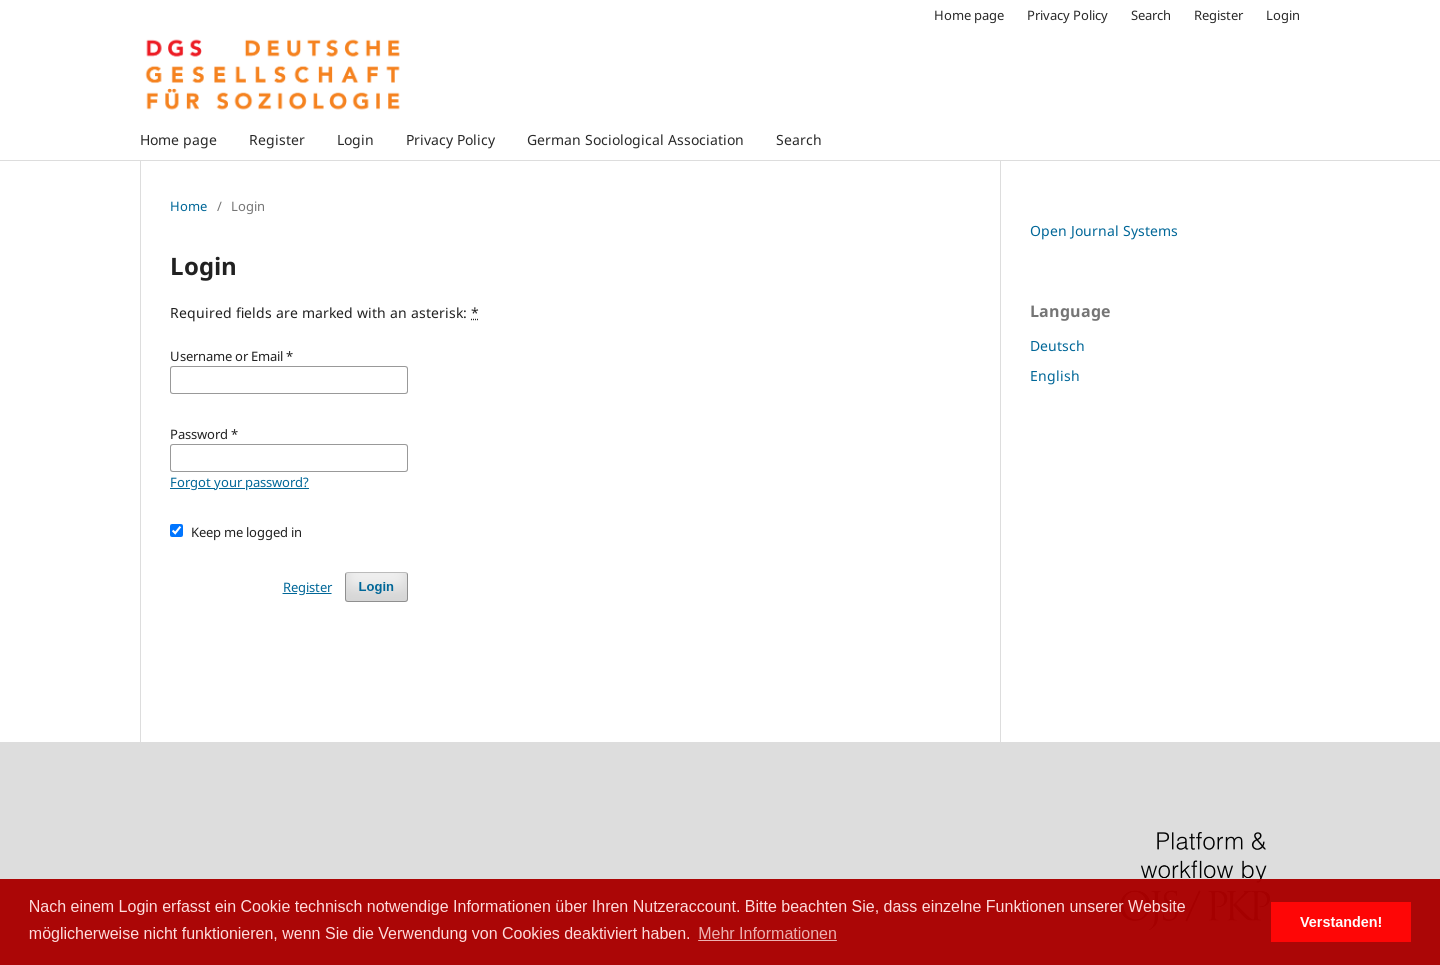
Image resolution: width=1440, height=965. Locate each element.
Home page (178, 139)
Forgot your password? (239, 482)
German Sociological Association (635, 139)
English (1055, 375)
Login (355, 139)
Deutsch (1057, 345)
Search (799, 139)
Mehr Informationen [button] (767, 933)
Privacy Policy (450, 139)
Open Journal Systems (1104, 230)
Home (188, 206)
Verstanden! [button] (1341, 922)
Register (277, 139)
